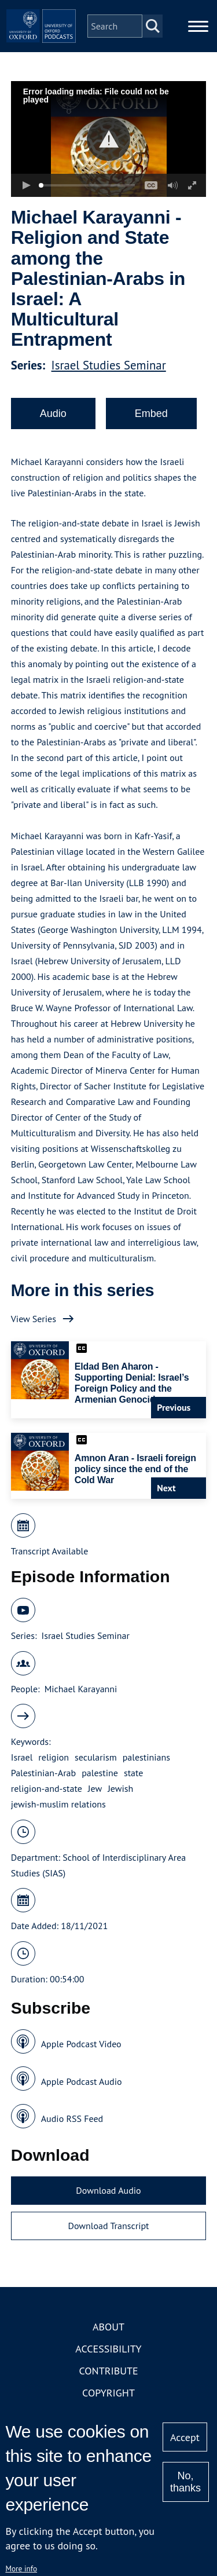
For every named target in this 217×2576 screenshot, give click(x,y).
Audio (53, 413)
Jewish (120, 1788)
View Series (33, 1318)
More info (21, 2568)
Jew (95, 1788)
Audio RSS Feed (72, 2118)
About (108, 2326)
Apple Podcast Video (81, 2044)
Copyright (108, 2392)
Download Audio (108, 2190)
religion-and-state (46, 1788)
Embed (151, 413)
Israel (22, 1757)
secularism (96, 1757)
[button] (108, 139)
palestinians (146, 1757)
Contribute (108, 2370)
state (133, 1773)
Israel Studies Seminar (109, 365)
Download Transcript (108, 2225)
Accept (185, 2437)
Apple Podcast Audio (81, 2081)
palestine (100, 1773)
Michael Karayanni (81, 1689)
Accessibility (108, 2348)
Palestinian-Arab (43, 1773)
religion (53, 1757)
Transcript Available (50, 1551)
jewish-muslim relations (58, 1804)
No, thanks (185, 2482)
